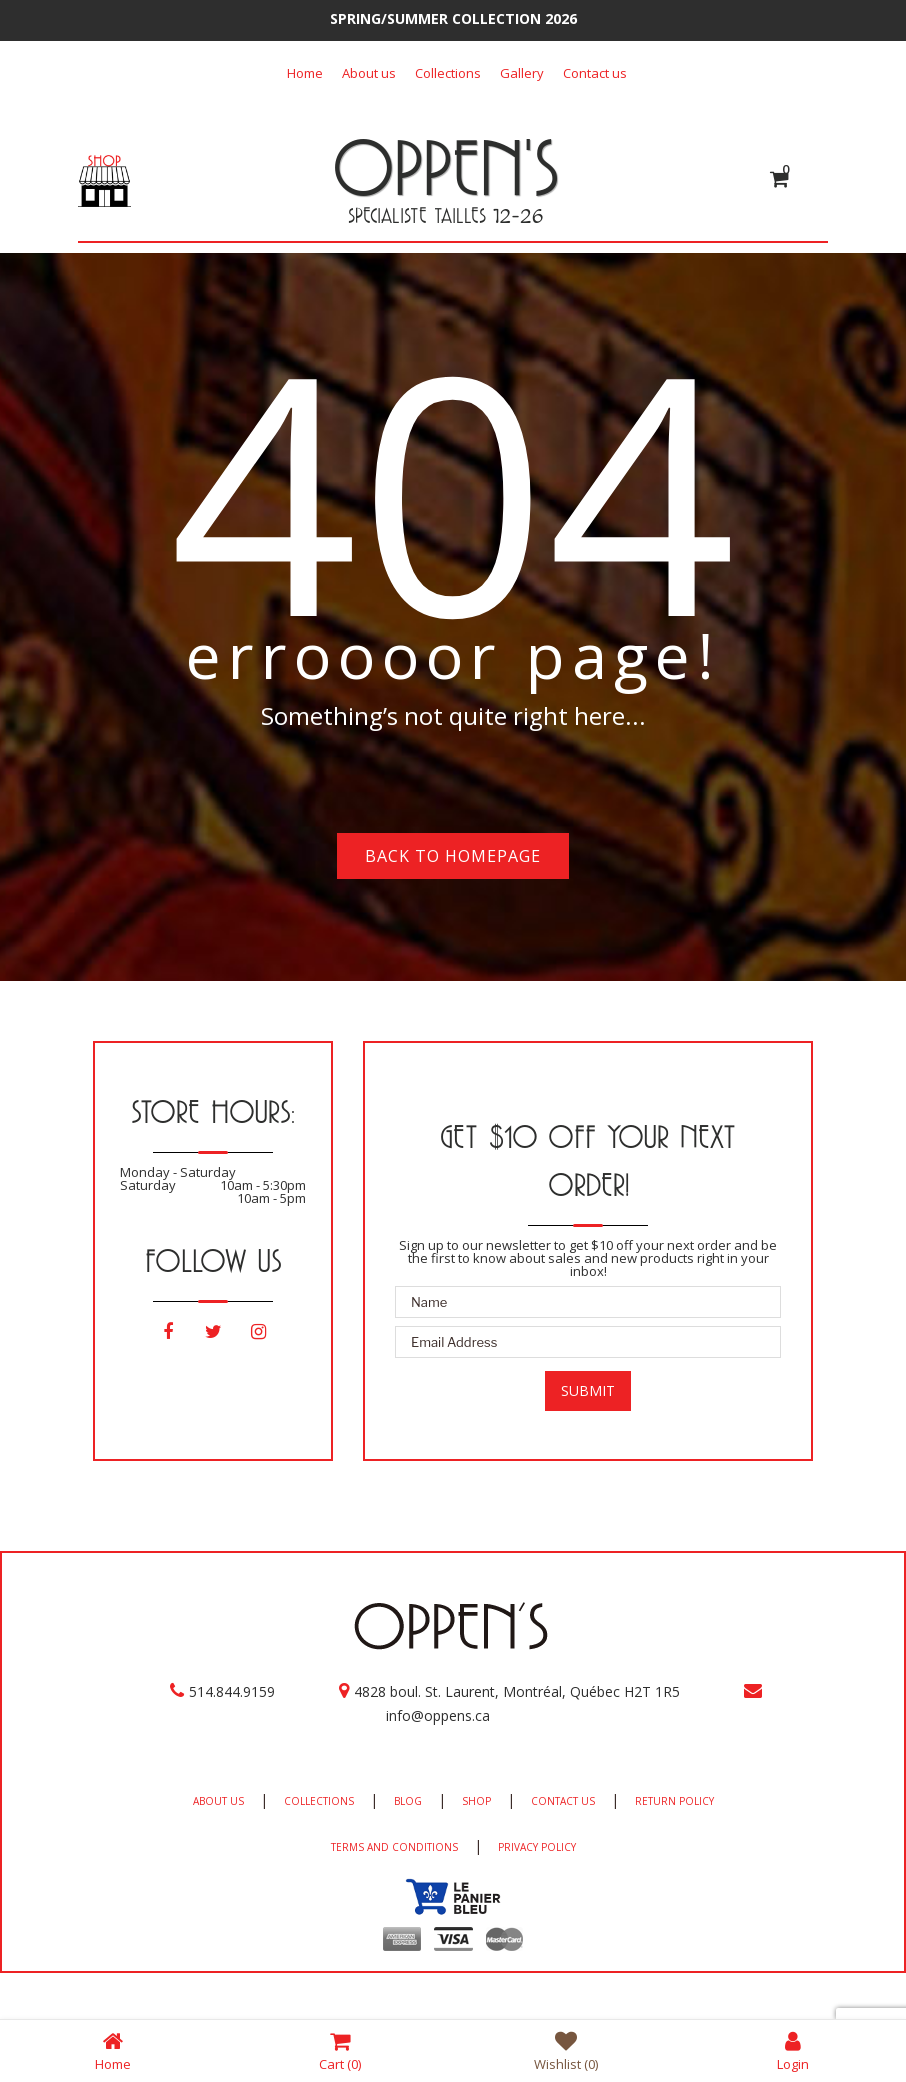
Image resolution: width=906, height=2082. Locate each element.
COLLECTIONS (319, 1801)
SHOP (476, 1801)
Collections (448, 73)
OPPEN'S (445, 167)
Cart (340, 2050)
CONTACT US (563, 1801)
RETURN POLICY (674, 1801)
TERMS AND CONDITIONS (394, 1847)
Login (793, 2050)
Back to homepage (453, 856)
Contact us (595, 73)
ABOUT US (218, 1801)
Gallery (522, 73)
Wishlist (566, 2050)
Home (305, 73)
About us (369, 73)
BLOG (408, 1801)
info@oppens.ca (438, 1715)
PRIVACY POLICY (537, 1847)
